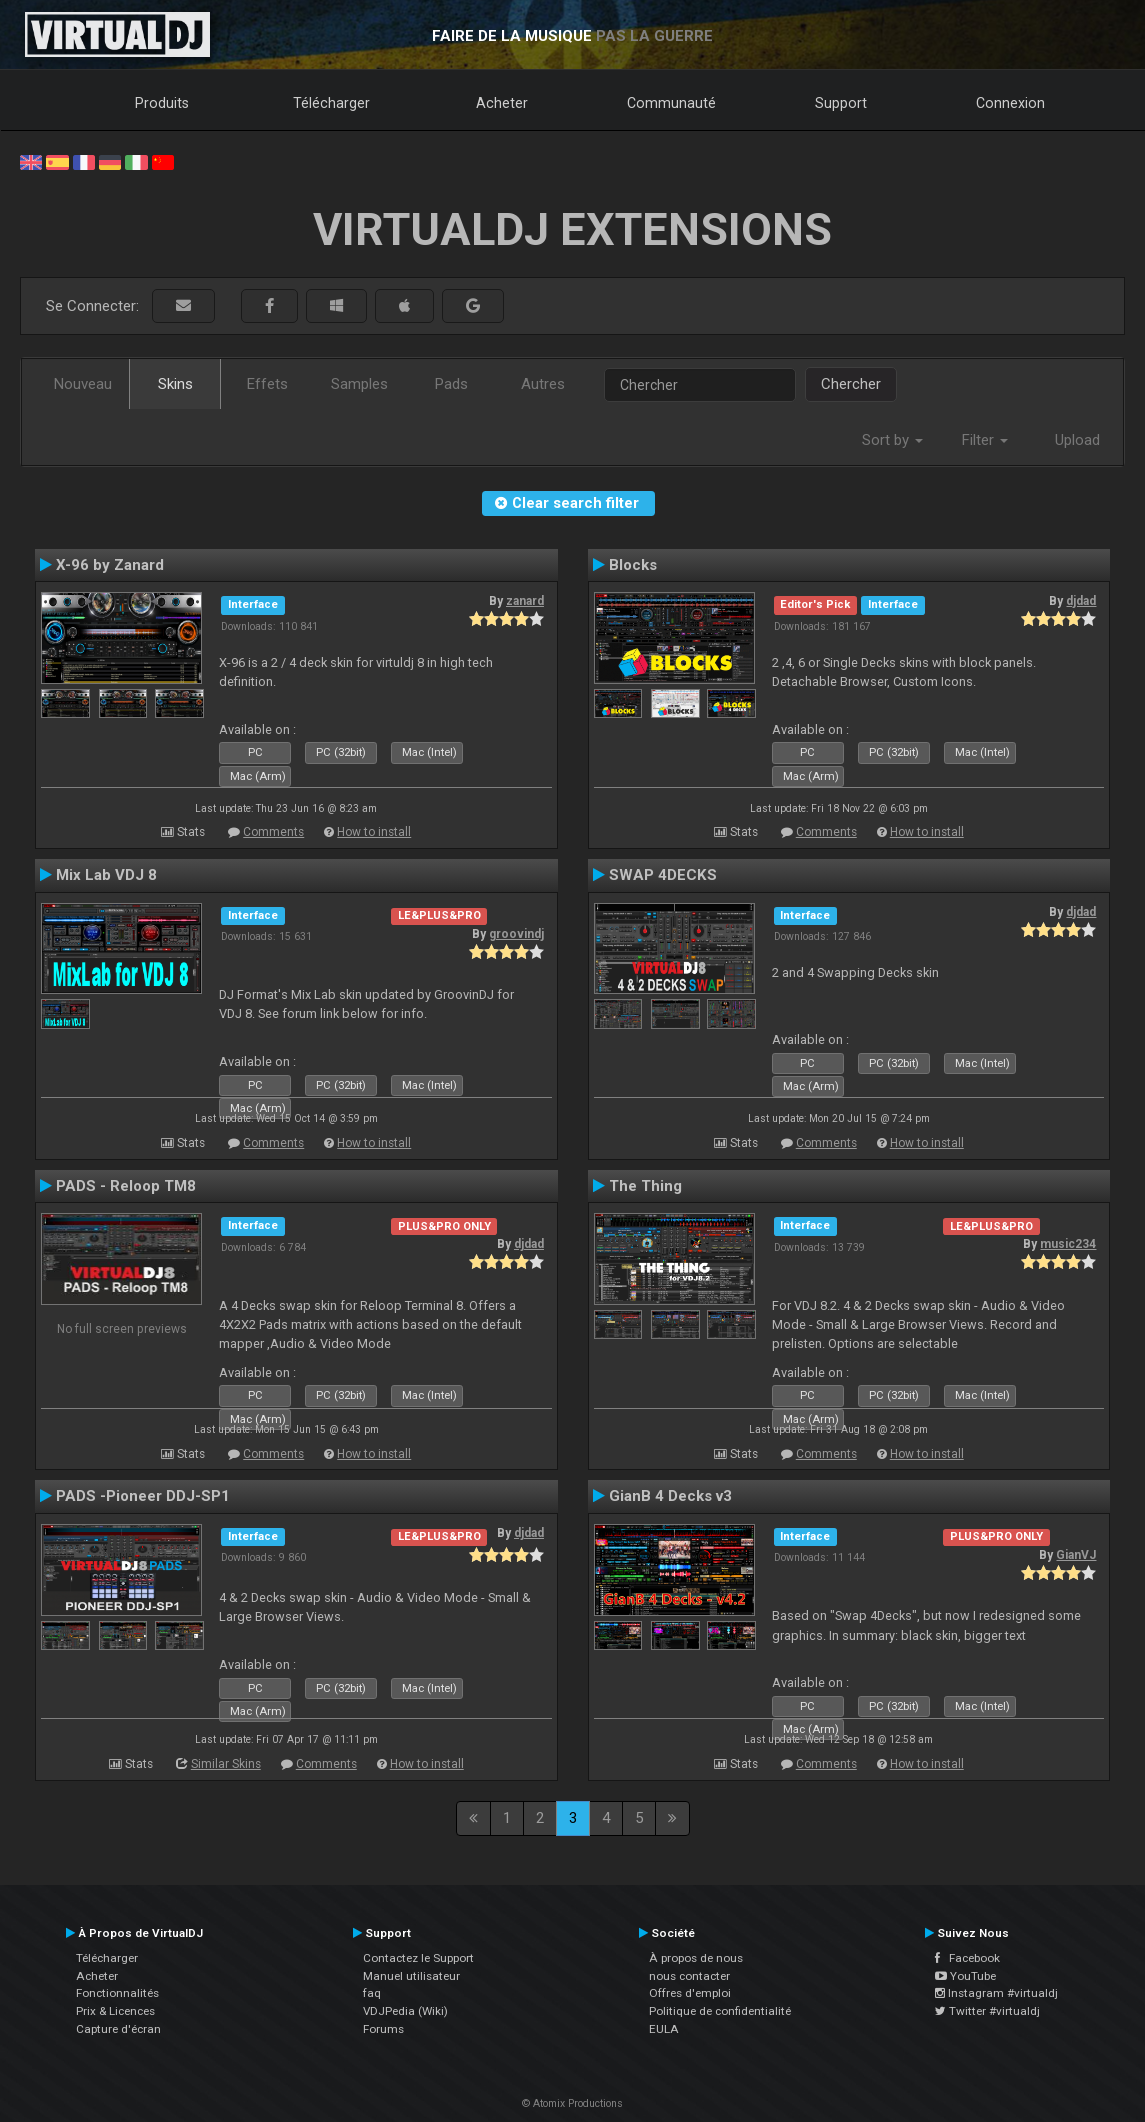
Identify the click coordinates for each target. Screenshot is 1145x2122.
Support (841, 103)
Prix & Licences (115, 2011)
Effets (267, 384)
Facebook (967, 1958)
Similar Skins (226, 1764)
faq (372, 1993)
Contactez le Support (418, 1958)
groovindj (516, 934)
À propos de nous (696, 1958)
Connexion (1010, 103)
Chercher (851, 384)
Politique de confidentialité (720, 2011)
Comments (273, 832)
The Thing (645, 1186)
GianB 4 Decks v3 (670, 1496)
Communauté (671, 103)
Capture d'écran (118, 2029)
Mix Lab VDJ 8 (106, 875)
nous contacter (689, 1976)
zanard (525, 601)
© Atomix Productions (572, 2103)
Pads (451, 384)
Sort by (892, 440)
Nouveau (83, 384)
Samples (359, 384)
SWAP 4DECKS (663, 875)
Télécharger (331, 103)
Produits (162, 103)
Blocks (633, 565)
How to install (374, 832)
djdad (1081, 601)
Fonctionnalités (117, 1993)
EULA (664, 2029)
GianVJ (1076, 1555)
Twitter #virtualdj (987, 2011)
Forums (383, 2029)
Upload (1077, 440)
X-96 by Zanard (110, 565)
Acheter (502, 103)
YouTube (965, 1976)
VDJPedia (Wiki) (405, 2011)
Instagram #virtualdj (996, 1993)
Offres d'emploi (690, 1993)
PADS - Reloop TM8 (126, 1186)
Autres (543, 384)
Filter (985, 440)
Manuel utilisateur (411, 1976)
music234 (1068, 1244)
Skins (175, 384)
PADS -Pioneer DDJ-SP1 (143, 1496)
